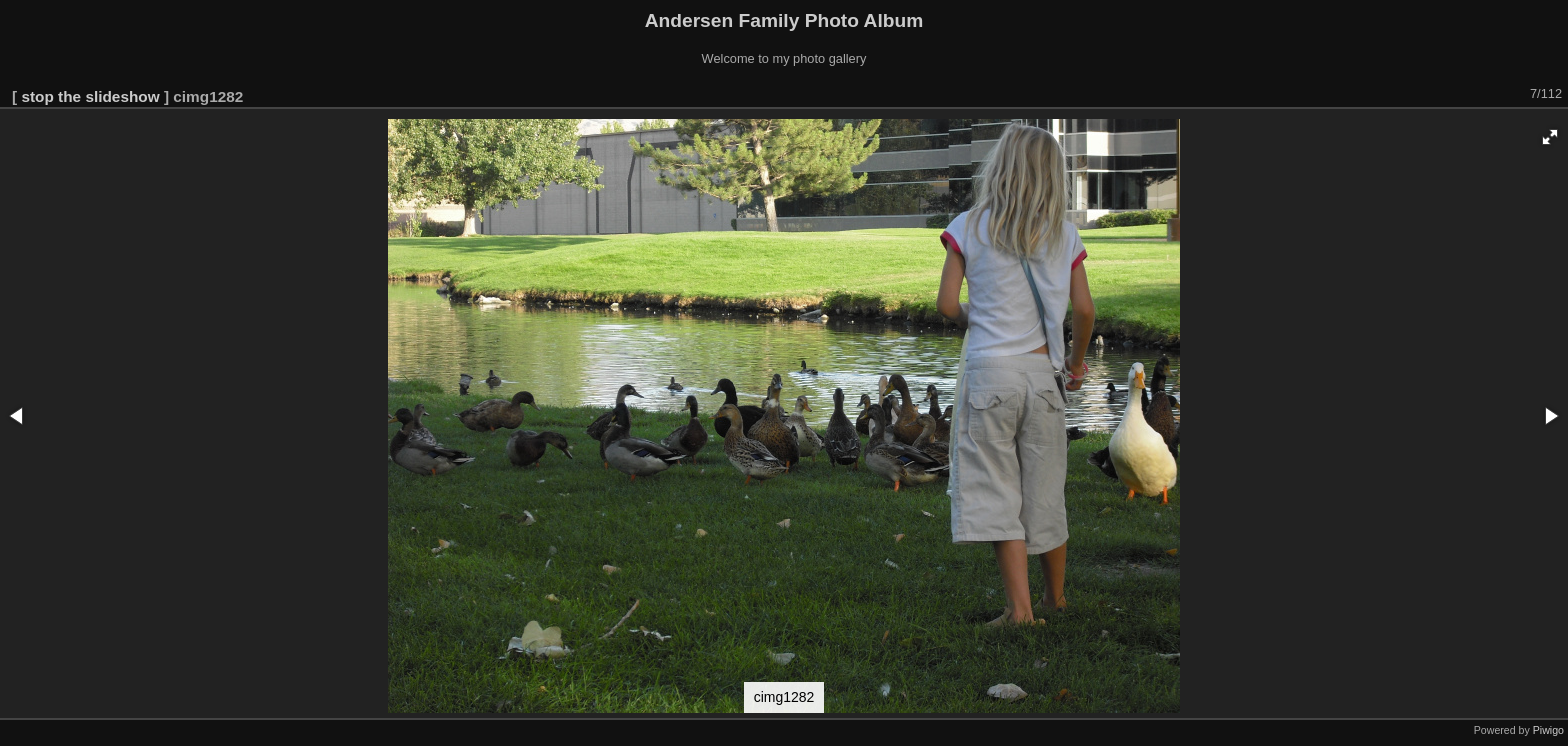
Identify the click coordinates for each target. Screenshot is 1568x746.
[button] (1550, 137)
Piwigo (1548, 730)
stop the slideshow (90, 96)
